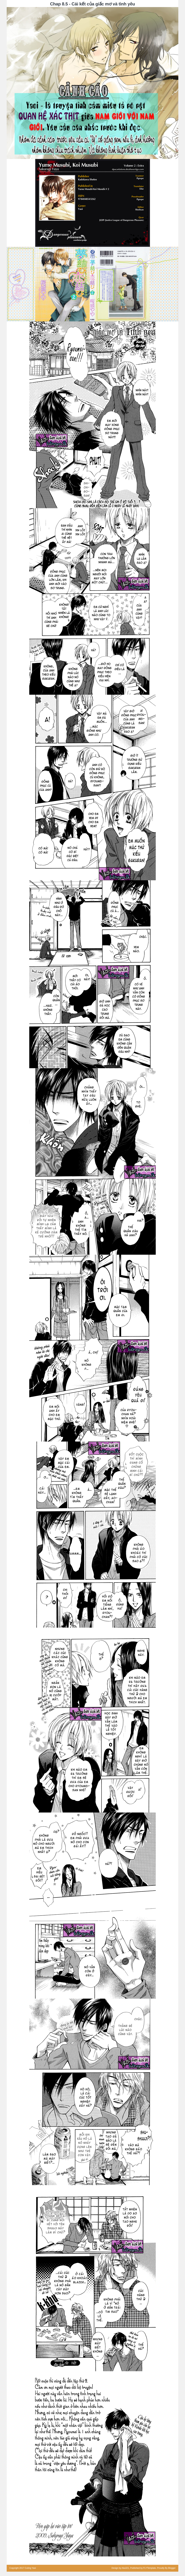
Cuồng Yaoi (30, 2568)
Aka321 (125, 2568)
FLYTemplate (149, 2568)
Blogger (172, 2568)
